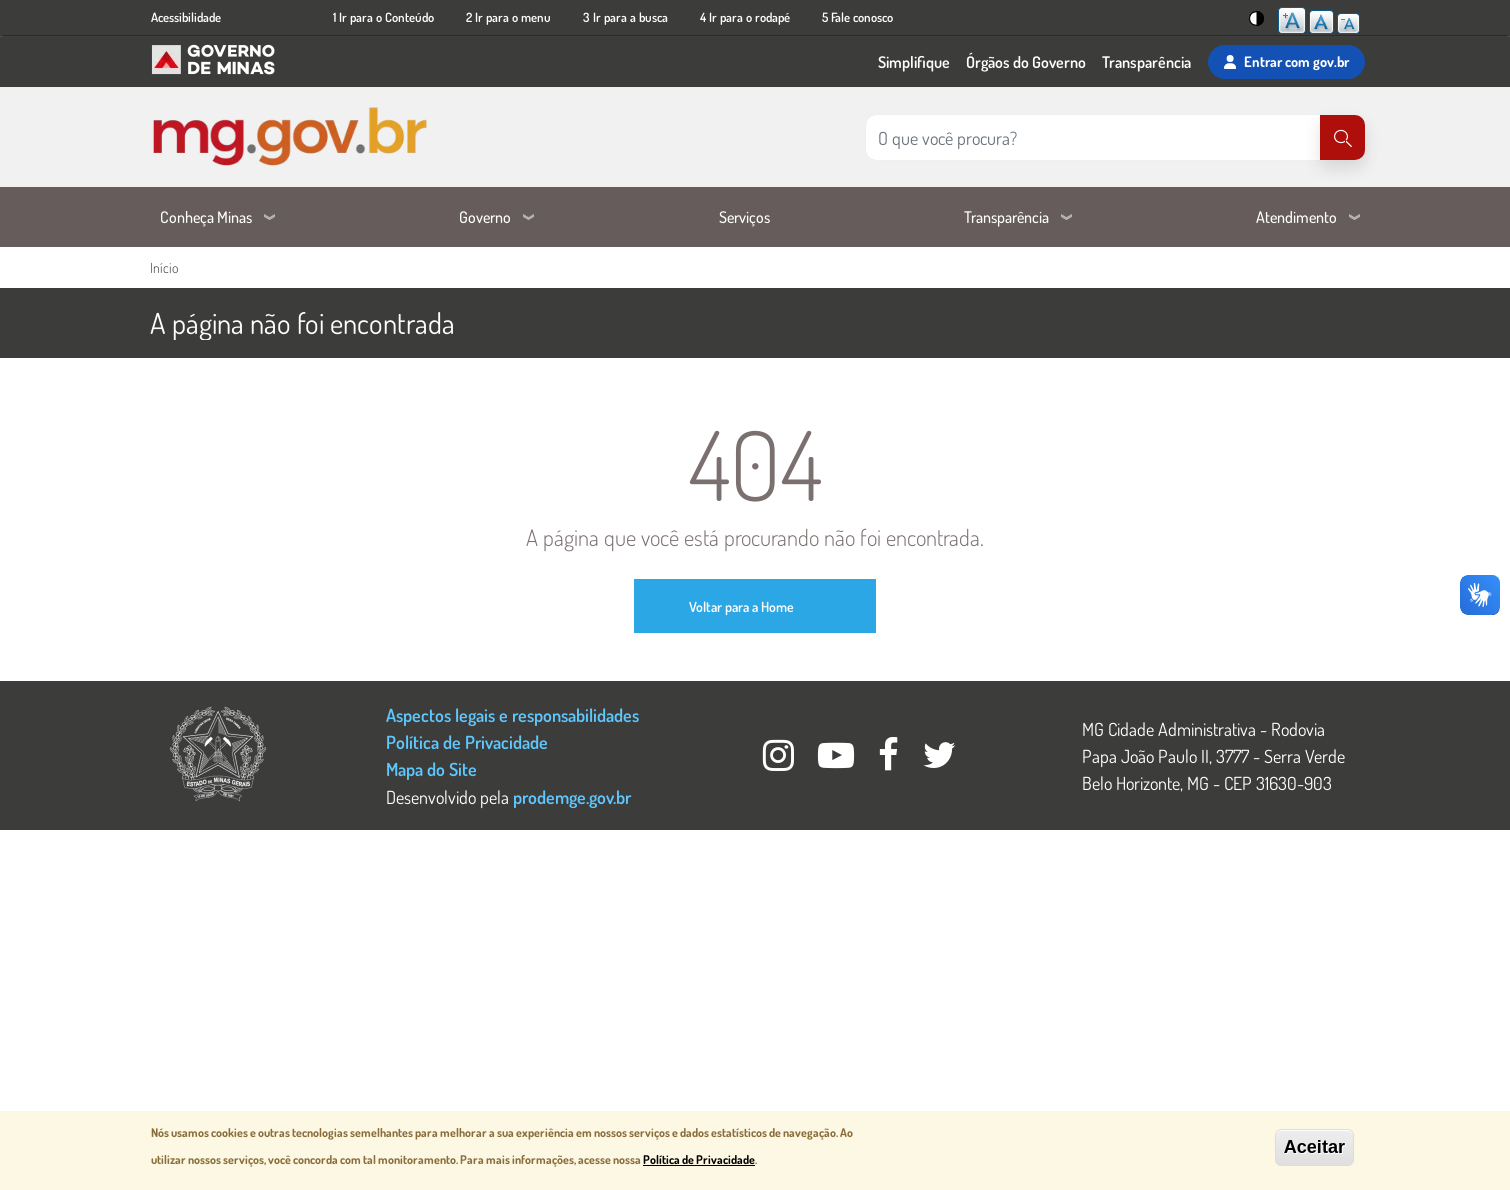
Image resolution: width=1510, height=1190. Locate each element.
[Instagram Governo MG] (780, 760)
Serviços (744, 217)
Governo (485, 217)
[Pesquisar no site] (1093, 137)
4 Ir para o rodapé (745, 17)
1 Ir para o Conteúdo (383, 17)
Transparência (1146, 62)
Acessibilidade (186, 17)
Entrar (1286, 62)
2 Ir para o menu (508, 17)
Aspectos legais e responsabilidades (512, 714)
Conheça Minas (206, 217)
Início (164, 267)
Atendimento (1296, 217)
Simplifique (914, 62)
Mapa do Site (431, 768)
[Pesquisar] (1342, 137)
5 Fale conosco (857, 17)
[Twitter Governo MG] (940, 760)
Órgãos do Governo (1026, 62)
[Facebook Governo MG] (890, 760)
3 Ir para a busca (625, 17)
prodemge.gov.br (572, 796)
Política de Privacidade (467, 741)
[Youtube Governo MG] (838, 760)
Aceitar (1314, 1147)
